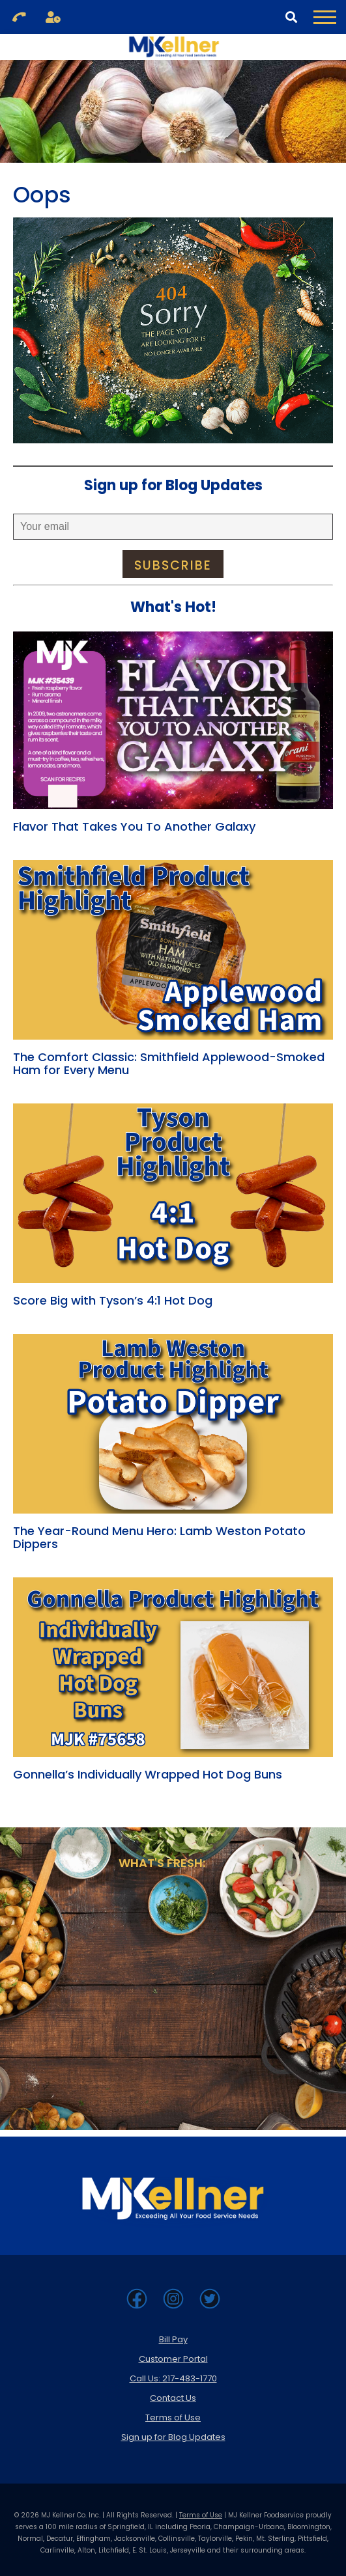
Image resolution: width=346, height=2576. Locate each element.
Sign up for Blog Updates (173, 2437)
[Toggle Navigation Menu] (325, 17)
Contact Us (173, 2398)
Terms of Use (173, 2417)
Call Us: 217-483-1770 (173, 2378)
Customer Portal (173, 2359)
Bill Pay (173, 2339)
